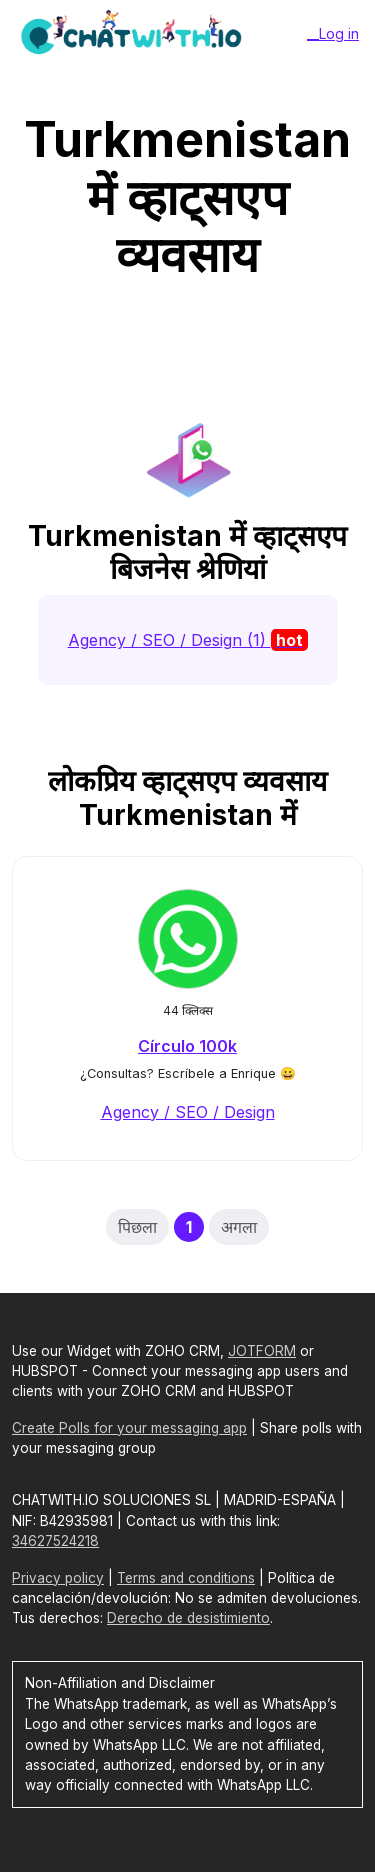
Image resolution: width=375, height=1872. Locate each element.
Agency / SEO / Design (188, 1112)
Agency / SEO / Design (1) (188, 640)
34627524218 (55, 1541)
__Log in (333, 33)
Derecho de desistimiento (188, 1618)
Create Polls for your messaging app (129, 1428)
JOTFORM (262, 1351)
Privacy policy (58, 1578)
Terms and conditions (186, 1578)
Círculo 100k (187, 1046)
